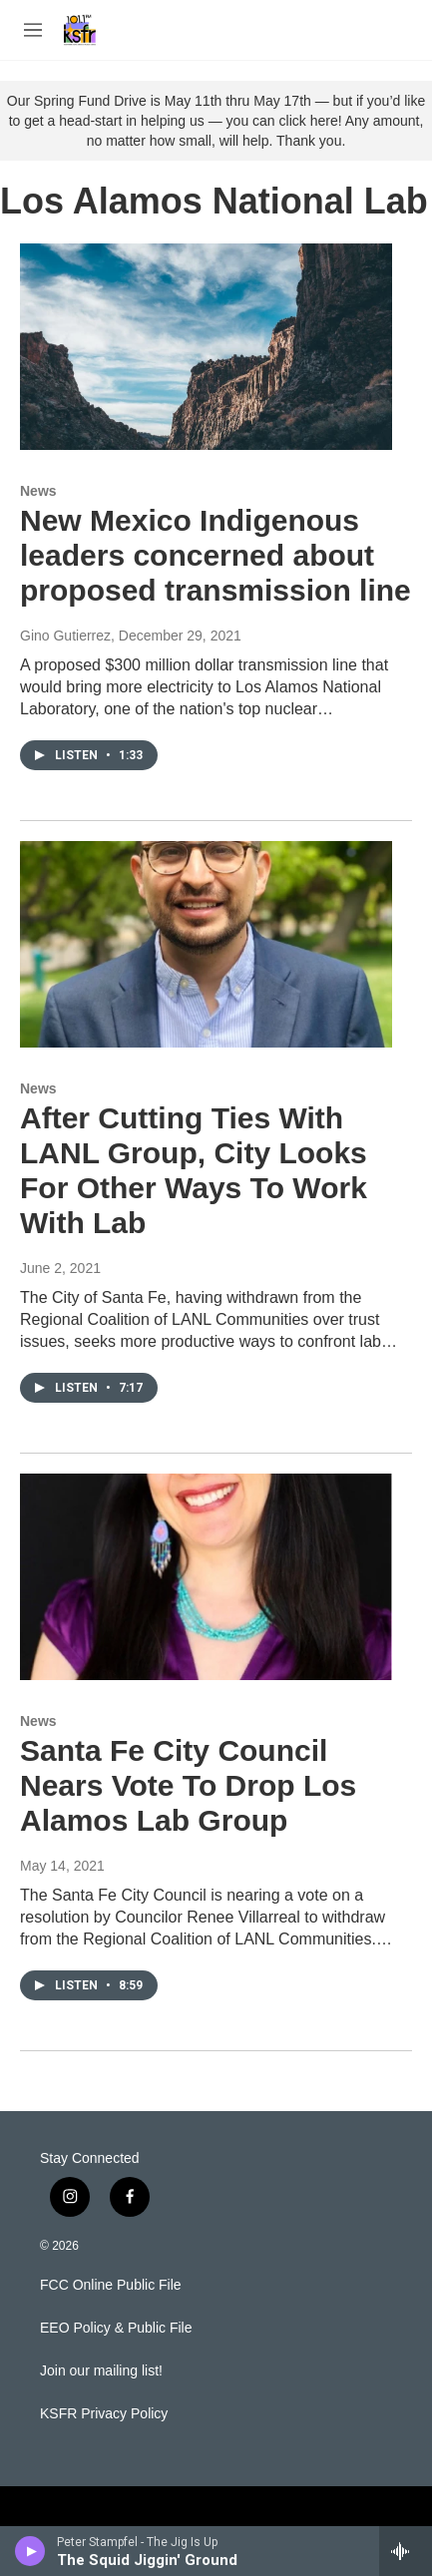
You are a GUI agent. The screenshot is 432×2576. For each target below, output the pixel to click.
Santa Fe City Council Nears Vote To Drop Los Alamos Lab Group (188, 1785)
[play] (30, 2551)
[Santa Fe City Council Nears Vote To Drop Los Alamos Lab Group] (206, 1577)
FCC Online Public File (111, 2285)
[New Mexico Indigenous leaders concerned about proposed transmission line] (206, 347)
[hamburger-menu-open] (33, 30)
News (38, 491)
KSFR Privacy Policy (104, 2413)
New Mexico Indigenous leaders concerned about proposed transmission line (215, 555)
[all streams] (405, 2551)
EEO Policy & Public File (116, 2328)
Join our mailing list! (101, 2370)
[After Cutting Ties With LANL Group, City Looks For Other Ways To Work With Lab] (206, 945)
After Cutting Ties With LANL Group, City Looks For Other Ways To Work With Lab (193, 1169)
